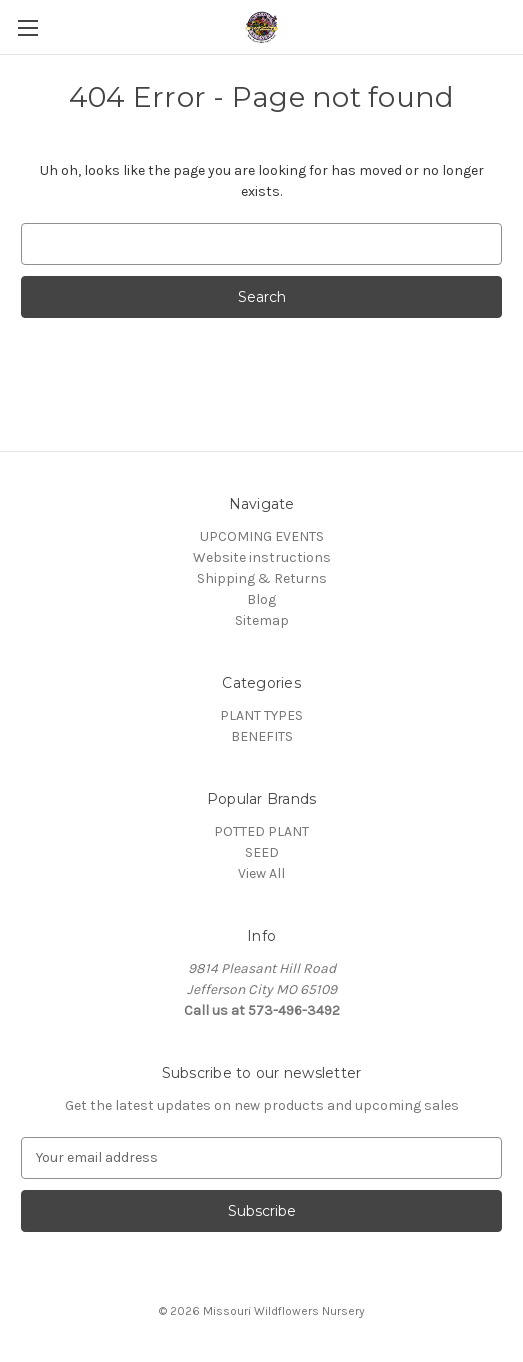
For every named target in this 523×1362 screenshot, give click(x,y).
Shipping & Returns (262, 578)
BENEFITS (262, 736)
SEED (262, 852)
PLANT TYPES (261, 715)
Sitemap (262, 620)
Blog (261, 599)
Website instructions (262, 557)
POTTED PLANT (261, 831)
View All (261, 873)
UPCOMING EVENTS (262, 536)
